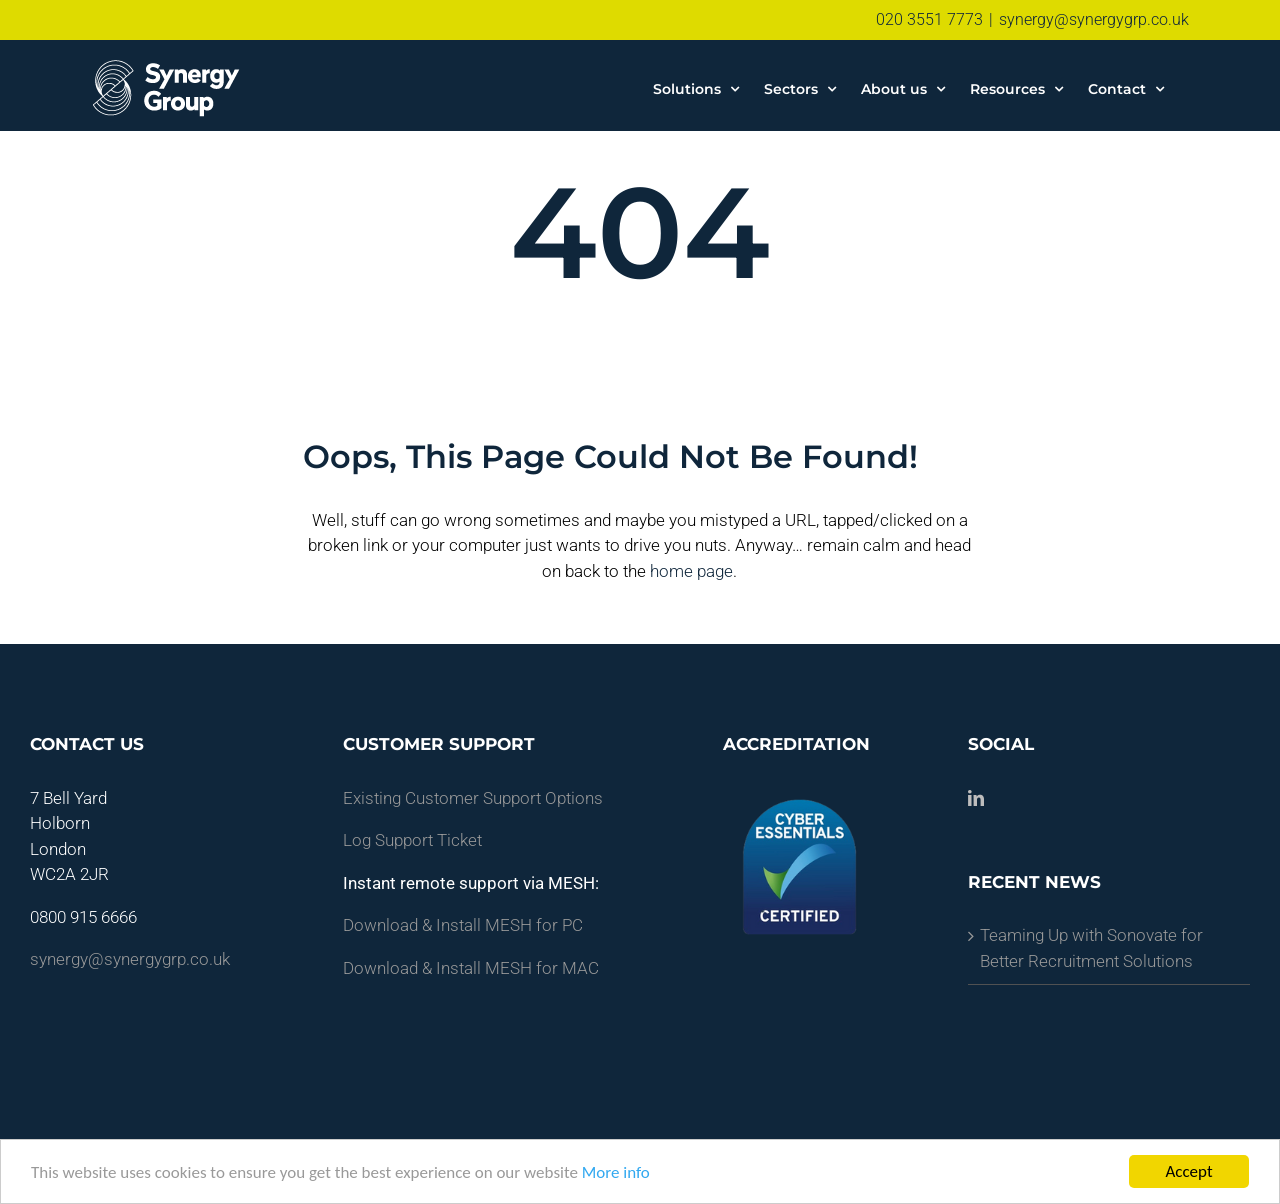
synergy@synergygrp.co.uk (1094, 19)
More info (616, 1172)
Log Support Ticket (412, 840)
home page (691, 570)
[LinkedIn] (976, 797)
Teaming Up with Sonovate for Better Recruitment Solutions (1091, 948)
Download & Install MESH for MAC (471, 967)
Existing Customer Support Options (473, 797)
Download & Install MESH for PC (463, 925)
